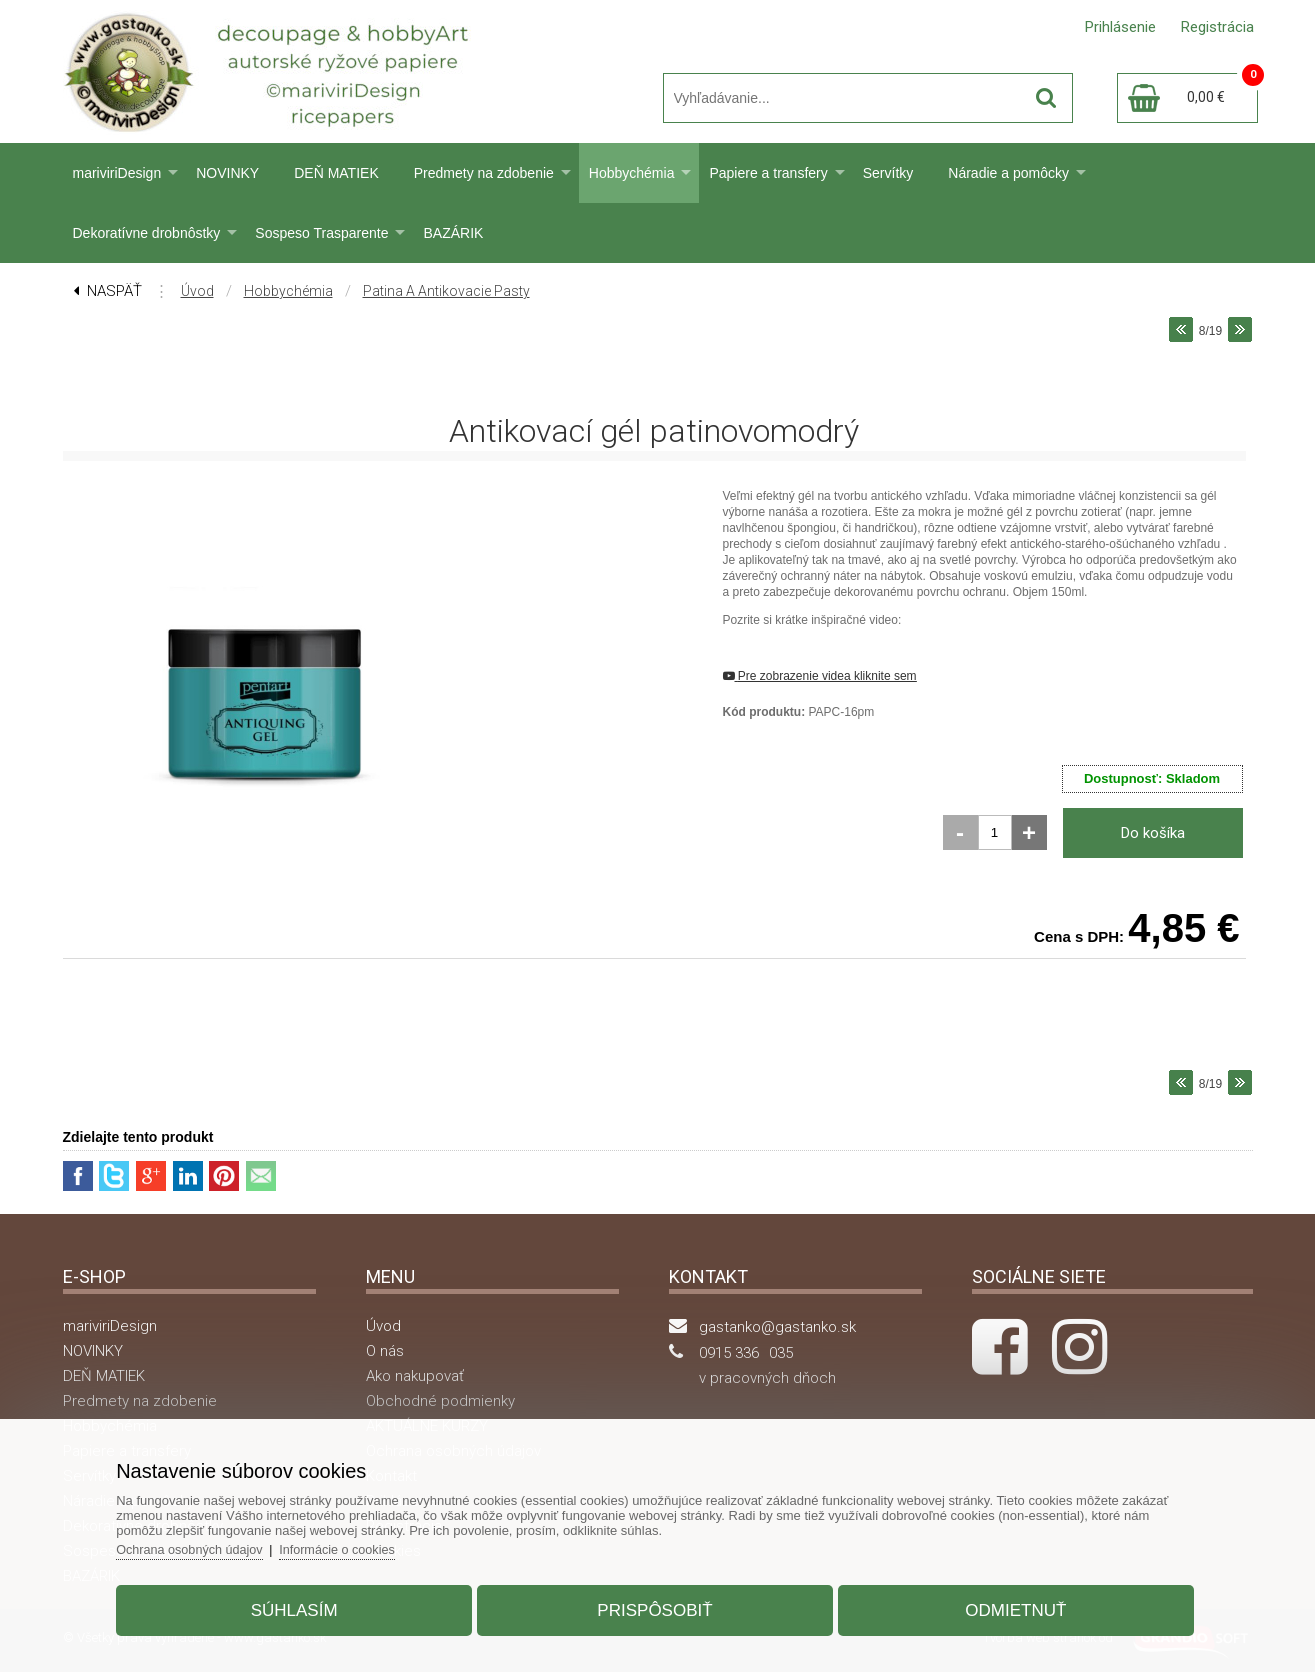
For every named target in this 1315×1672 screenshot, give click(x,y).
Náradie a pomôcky (1008, 173)
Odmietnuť (1005, 1605)
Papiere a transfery (768, 173)
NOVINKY (227, 173)
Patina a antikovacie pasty (446, 291)
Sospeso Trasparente (321, 233)
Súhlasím (304, 1605)
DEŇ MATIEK (336, 173)
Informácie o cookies (358, 1544)
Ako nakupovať (415, 1376)
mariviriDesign (117, 173)
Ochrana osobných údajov (207, 1544)
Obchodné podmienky (440, 1401)
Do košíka (1153, 833)
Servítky (888, 173)
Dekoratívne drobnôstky (147, 233)
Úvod (197, 291)
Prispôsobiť (654, 1605)
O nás (385, 1351)
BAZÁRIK (453, 233)
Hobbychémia (632, 173)
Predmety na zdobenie (484, 173)
